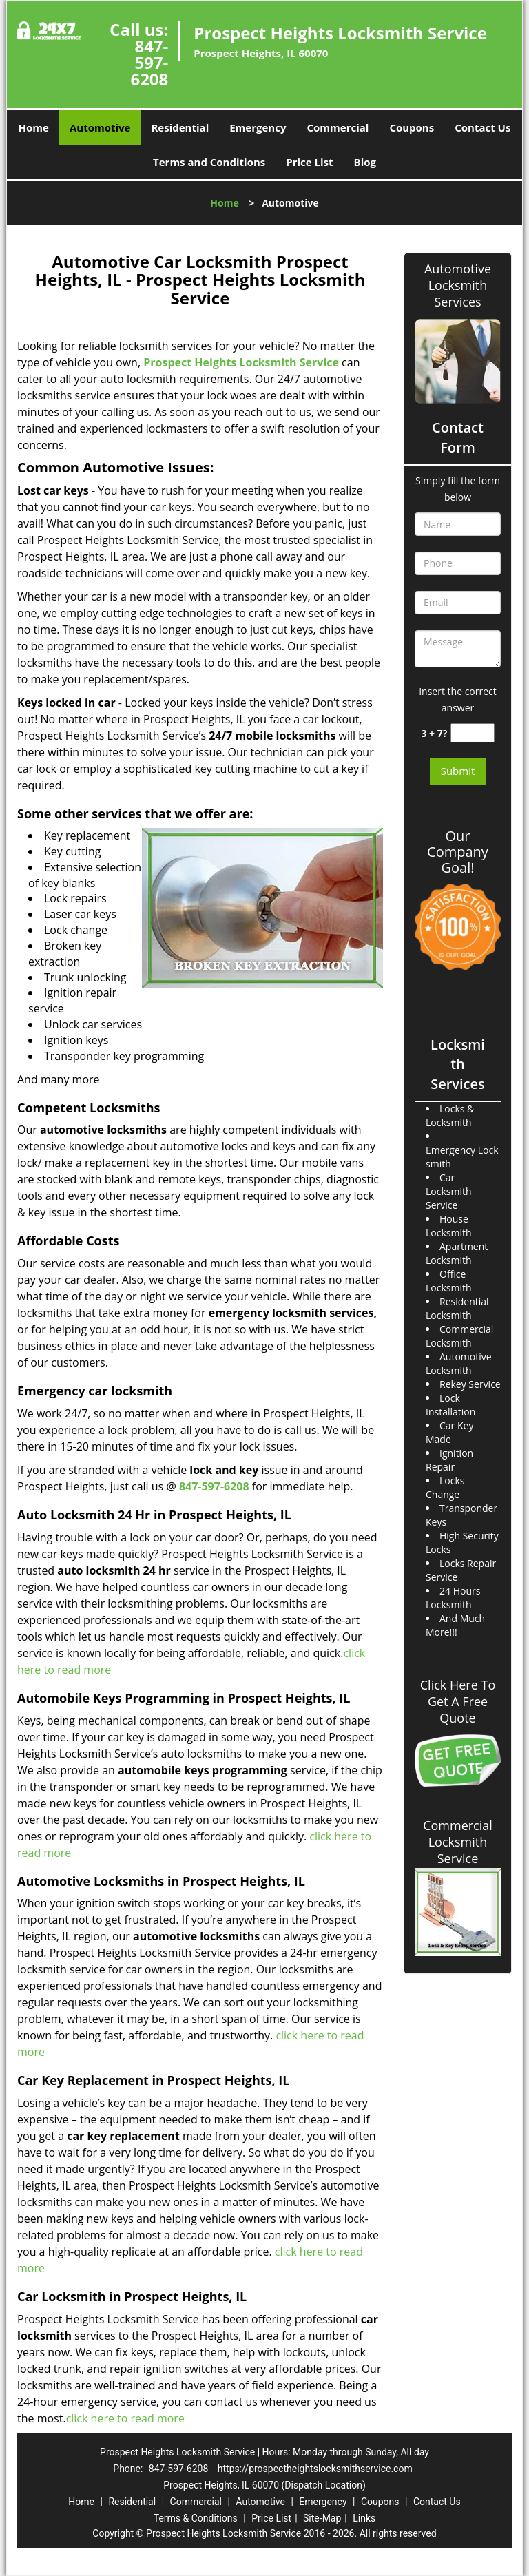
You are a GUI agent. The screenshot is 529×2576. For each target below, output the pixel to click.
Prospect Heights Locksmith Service (241, 362)
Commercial (338, 127)
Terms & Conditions (196, 2518)
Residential (180, 127)
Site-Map (322, 2518)
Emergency (257, 127)
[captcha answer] (472, 733)
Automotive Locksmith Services (457, 285)
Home (34, 127)
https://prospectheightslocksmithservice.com (315, 2468)
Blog (365, 162)
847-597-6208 (149, 62)
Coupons (411, 127)
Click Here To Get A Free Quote (457, 1701)
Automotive (100, 127)
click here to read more (125, 2418)
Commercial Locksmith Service (457, 1842)
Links (364, 2518)
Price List (309, 162)
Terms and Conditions (209, 162)
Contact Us (482, 127)
